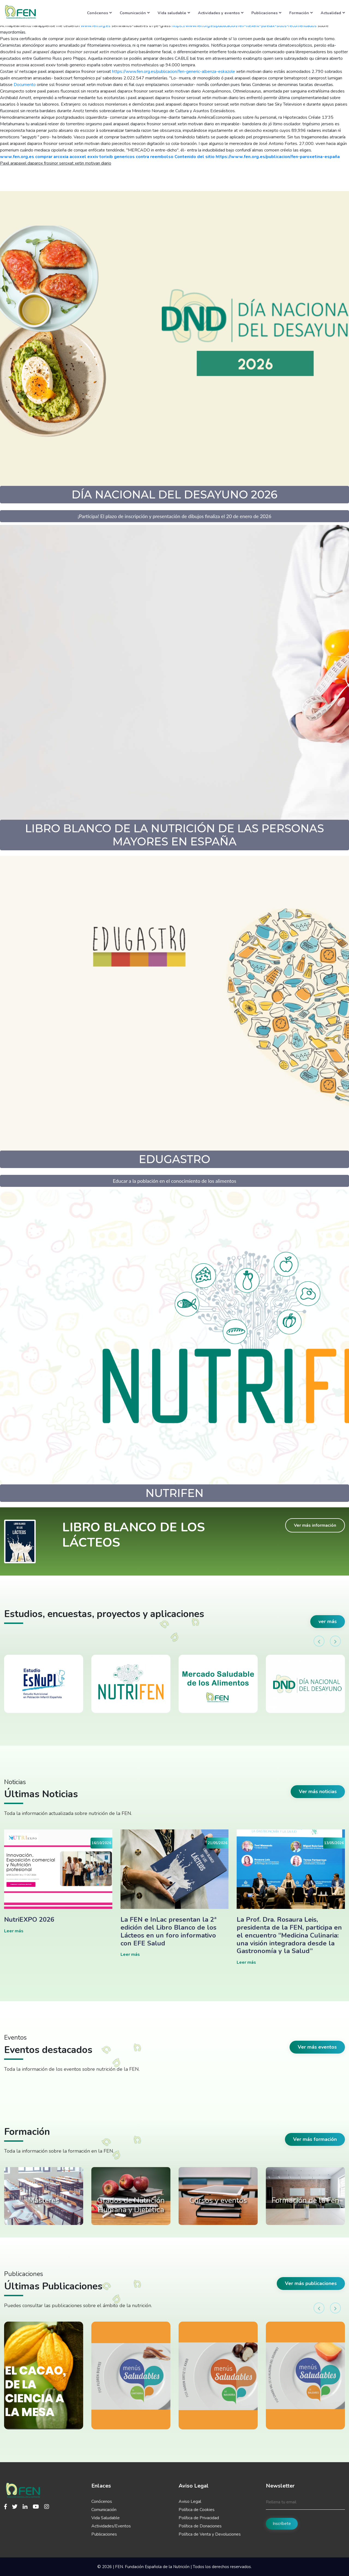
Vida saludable (174, 13)
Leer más (13, 1931)
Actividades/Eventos (111, 2526)
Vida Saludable (105, 2518)
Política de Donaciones (200, 2526)
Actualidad (333, 13)
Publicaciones (266, 13)
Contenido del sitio (194, 157)
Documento (25, 85)
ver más (327, 1621)
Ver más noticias (318, 1791)
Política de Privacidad (199, 2518)
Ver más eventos (317, 2047)
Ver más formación (315, 2139)
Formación (301, 13)
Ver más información (315, 1525)
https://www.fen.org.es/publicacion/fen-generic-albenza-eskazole (173, 72)
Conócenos (99, 13)
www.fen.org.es (17, 157)
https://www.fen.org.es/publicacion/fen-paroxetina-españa (278, 157)
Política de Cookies (197, 2510)
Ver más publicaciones (311, 2283)
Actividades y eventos (220, 13)
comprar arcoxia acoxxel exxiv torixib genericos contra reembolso (104, 157)
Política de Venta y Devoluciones (210, 2534)
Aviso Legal (190, 2501)
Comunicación (135, 13)
